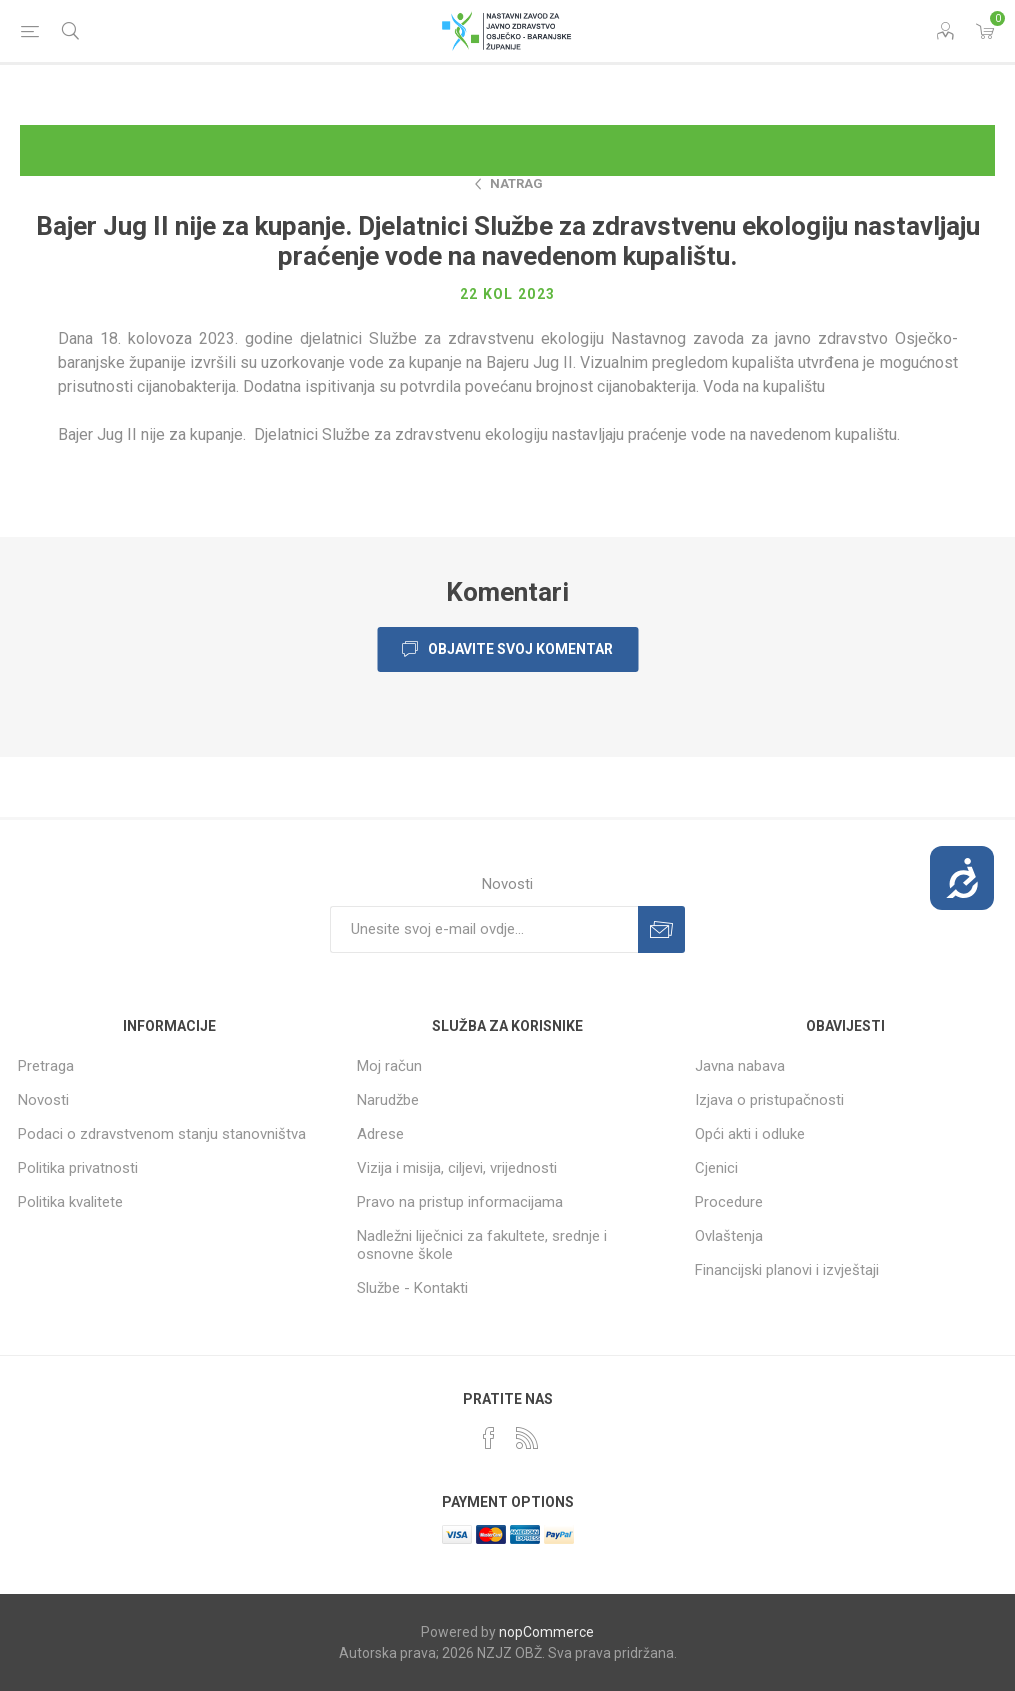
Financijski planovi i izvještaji (787, 1270)
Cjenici (716, 1168)
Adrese (380, 1134)
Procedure (729, 1202)
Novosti (43, 1100)
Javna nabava (740, 1066)
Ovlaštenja (729, 1236)
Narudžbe (388, 1100)
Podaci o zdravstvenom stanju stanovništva (162, 1134)
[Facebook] (489, 1438)
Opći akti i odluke (750, 1134)
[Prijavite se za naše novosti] (484, 929)
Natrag (516, 183)
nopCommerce (546, 1632)
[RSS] (527, 1438)
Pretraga (46, 1066)
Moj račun (389, 1066)
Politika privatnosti (78, 1168)
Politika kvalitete (70, 1202)
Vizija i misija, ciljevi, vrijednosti (457, 1168)
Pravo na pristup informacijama (460, 1202)
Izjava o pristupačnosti (769, 1100)
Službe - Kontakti (412, 1288)
